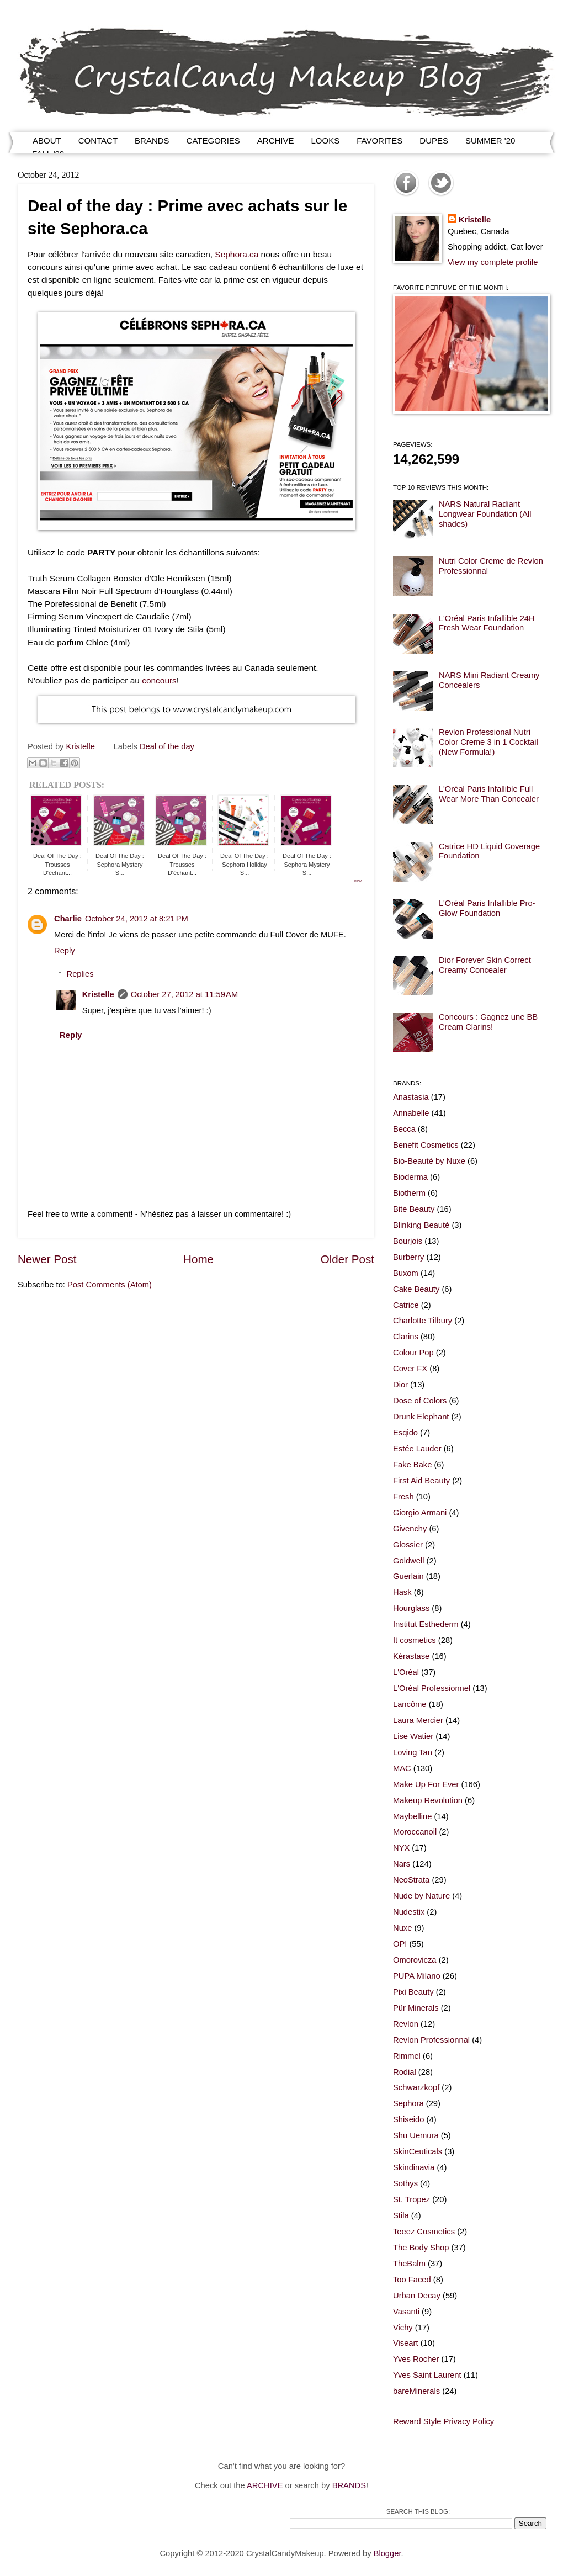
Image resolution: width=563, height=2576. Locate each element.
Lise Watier (413, 1736)
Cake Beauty (416, 1289)
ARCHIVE (275, 140)
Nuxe (402, 1927)
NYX (401, 1847)
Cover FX (410, 1368)
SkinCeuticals (417, 2151)
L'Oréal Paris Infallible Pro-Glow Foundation (487, 908)
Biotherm (409, 1193)
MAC (402, 1768)
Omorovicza (415, 1959)
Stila (401, 2215)
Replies (80, 973)
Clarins (405, 1336)
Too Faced (412, 2279)
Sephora (408, 2103)
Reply (64, 950)
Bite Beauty (413, 1209)
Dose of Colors (420, 1400)
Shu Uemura (416, 2135)
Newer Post (47, 1259)
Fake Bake (412, 1464)
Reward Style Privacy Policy (443, 2421)
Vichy (403, 2327)
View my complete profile (493, 262)
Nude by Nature (421, 1895)
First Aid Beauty (421, 1480)
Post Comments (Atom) (109, 1284)
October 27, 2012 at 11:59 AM (184, 994)
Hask (402, 1592)
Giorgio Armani (420, 1512)
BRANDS (152, 140)
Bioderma (410, 1177)
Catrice (406, 1305)
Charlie (68, 918)
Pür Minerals (416, 2007)
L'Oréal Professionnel (431, 1688)
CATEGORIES (213, 140)
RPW (358, 881)
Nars (401, 1863)
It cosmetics (414, 1640)
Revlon (405, 2024)
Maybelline (412, 1816)
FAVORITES (379, 140)
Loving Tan (412, 1752)
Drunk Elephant (421, 1416)
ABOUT (47, 140)
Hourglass (411, 1608)
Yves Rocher (416, 2359)
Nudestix (408, 1911)
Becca (404, 1129)
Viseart (405, 2343)
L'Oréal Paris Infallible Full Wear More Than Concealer (489, 794)
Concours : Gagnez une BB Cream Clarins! (488, 1022)
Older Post (347, 1259)
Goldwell (408, 1560)
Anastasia (411, 1097)
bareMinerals (416, 2391)
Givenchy (410, 1528)
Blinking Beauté (421, 1225)
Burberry (408, 1257)
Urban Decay (416, 2295)
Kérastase (411, 1656)
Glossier (408, 1544)
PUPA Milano (416, 1975)
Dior (400, 1384)
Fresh (403, 1496)
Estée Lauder (417, 1448)
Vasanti (406, 2311)
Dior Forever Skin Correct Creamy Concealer (485, 965)
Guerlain (408, 1576)
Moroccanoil (415, 1831)
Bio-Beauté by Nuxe (429, 1161)
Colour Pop (413, 1352)
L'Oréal (406, 1672)
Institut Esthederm (426, 1624)
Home (198, 1259)
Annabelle (411, 1113)
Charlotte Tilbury (422, 1320)
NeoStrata (411, 1879)
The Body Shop (421, 2247)
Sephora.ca (236, 254)
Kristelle (98, 994)
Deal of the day (167, 746)
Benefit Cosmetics (426, 1145)
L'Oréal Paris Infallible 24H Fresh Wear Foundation (487, 623)
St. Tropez (411, 2199)
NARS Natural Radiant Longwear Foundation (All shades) (485, 514)
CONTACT (98, 140)
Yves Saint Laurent (427, 2375)
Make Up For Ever (426, 1784)
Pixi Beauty (413, 1991)
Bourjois (407, 1241)
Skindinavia (413, 2167)
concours (159, 680)
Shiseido (408, 2119)
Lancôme (410, 1704)
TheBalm (409, 2263)
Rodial (404, 2072)
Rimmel (407, 2056)
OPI (400, 1943)
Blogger (387, 2553)
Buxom (405, 1273)
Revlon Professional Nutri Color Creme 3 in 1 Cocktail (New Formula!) (488, 742)
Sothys (405, 2183)
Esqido (405, 1432)
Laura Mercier (418, 1720)
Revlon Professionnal (431, 2040)
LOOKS (325, 140)
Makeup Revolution (428, 1800)
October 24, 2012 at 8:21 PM (136, 918)
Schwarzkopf (416, 2087)
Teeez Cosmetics (424, 2231)
